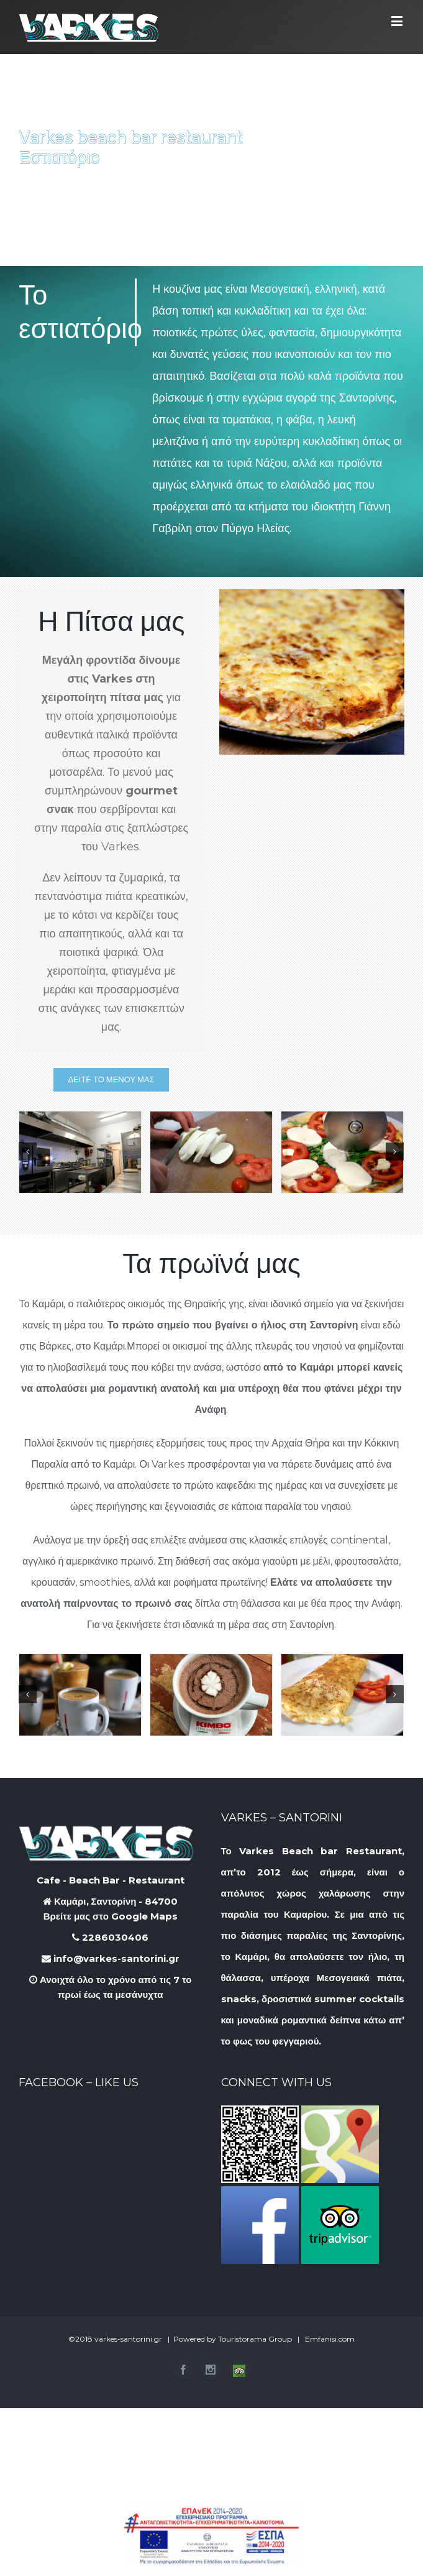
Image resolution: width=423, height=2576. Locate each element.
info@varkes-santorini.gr (111, 1958)
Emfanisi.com (330, 2339)
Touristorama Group (255, 2339)
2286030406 (110, 1937)
